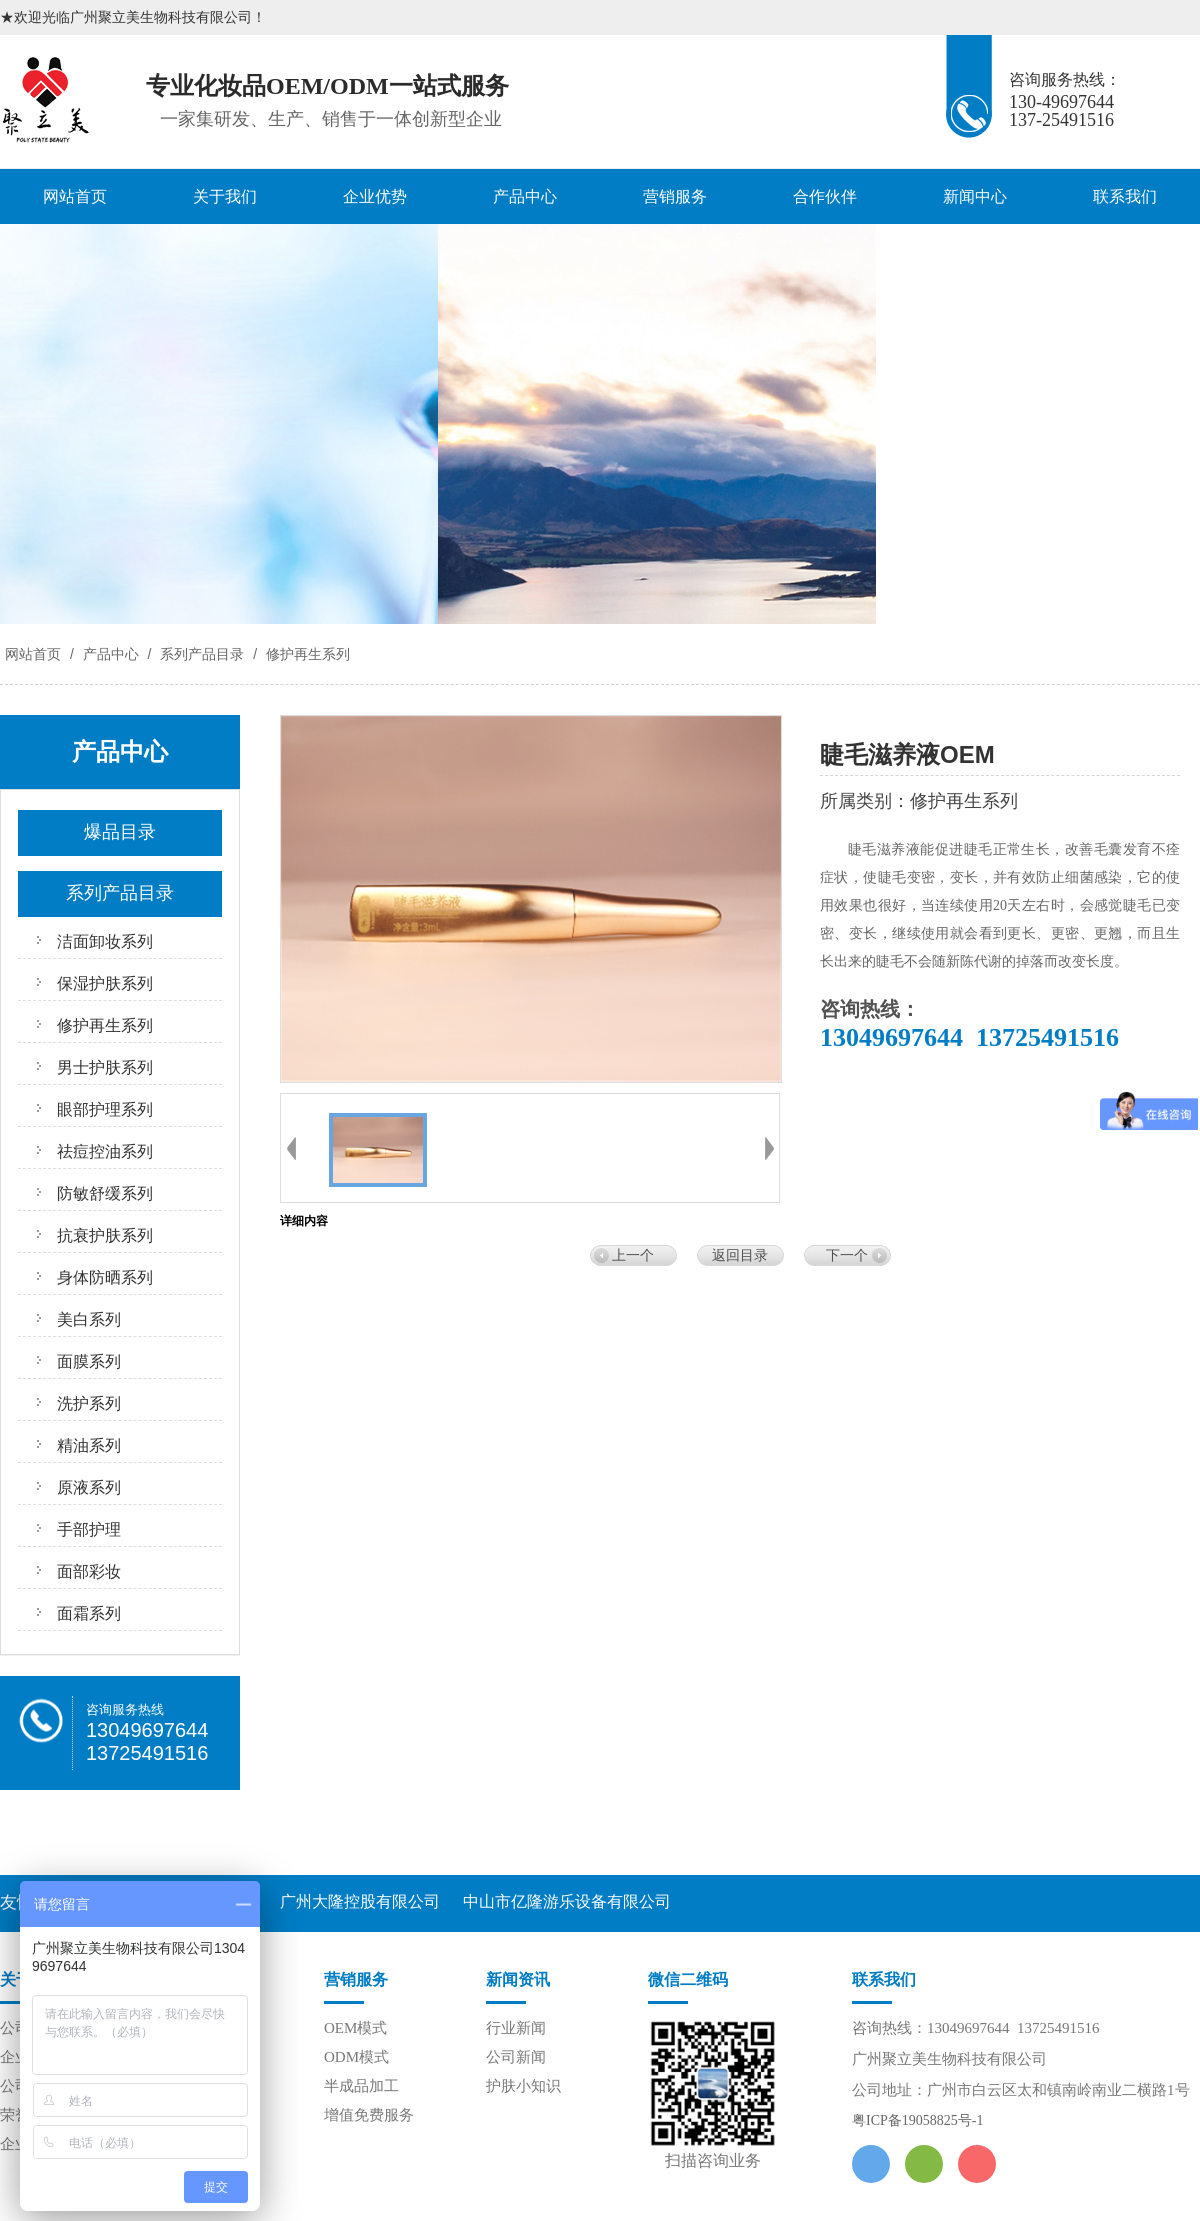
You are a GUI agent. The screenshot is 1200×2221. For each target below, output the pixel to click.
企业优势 (375, 196)
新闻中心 (975, 196)
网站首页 (75, 196)
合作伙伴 (825, 196)
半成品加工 (361, 2086)
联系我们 (1125, 196)
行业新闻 (516, 2028)
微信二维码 (688, 1979)
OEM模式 (355, 2028)
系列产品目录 (202, 654)
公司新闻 (516, 2057)
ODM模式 (356, 2057)
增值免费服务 (369, 2115)
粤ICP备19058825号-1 (917, 2120)
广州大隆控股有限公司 (360, 1901)
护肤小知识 (523, 2086)
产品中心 (525, 196)
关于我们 (225, 196)
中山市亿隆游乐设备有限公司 (567, 1901)
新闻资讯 (518, 1979)
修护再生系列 (306, 654)
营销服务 (675, 196)
